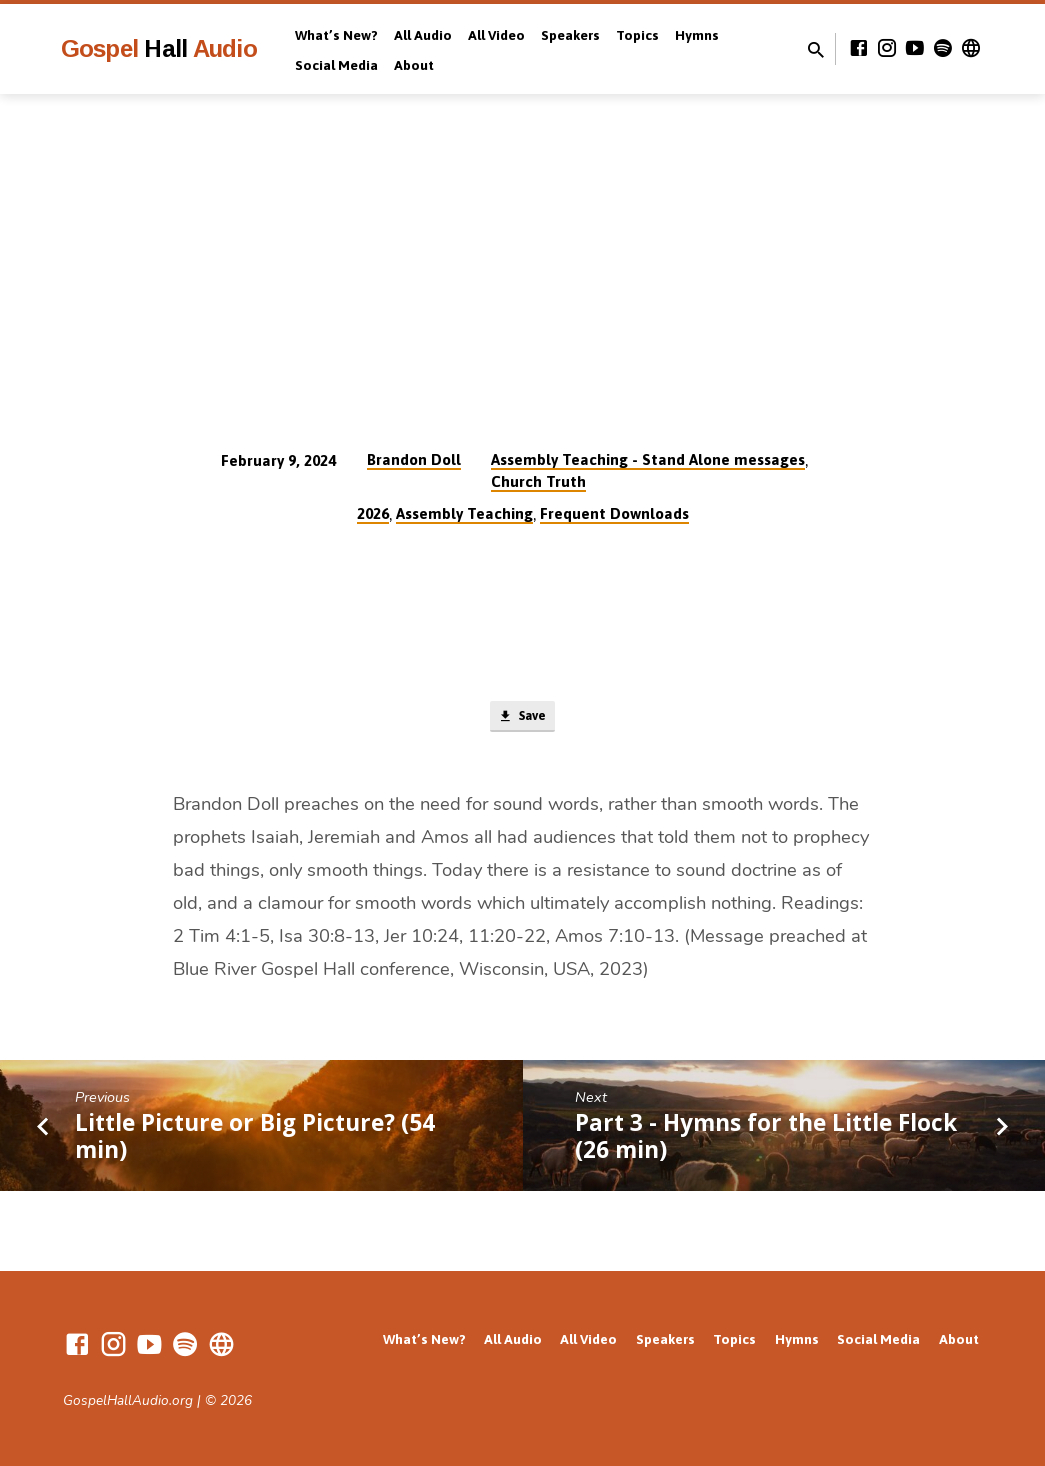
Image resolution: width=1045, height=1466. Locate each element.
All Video (496, 35)
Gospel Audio (159, 48)
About (414, 65)
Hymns (697, 35)
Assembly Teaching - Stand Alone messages (648, 459)
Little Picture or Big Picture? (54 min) (255, 1140)
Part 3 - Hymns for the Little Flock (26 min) (766, 1140)
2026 (373, 513)
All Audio (423, 35)
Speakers (570, 35)
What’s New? (336, 35)
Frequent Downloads (614, 513)
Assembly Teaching (464, 513)
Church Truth (538, 481)
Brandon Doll (414, 459)
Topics (637, 35)
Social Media (336, 65)
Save (522, 719)
